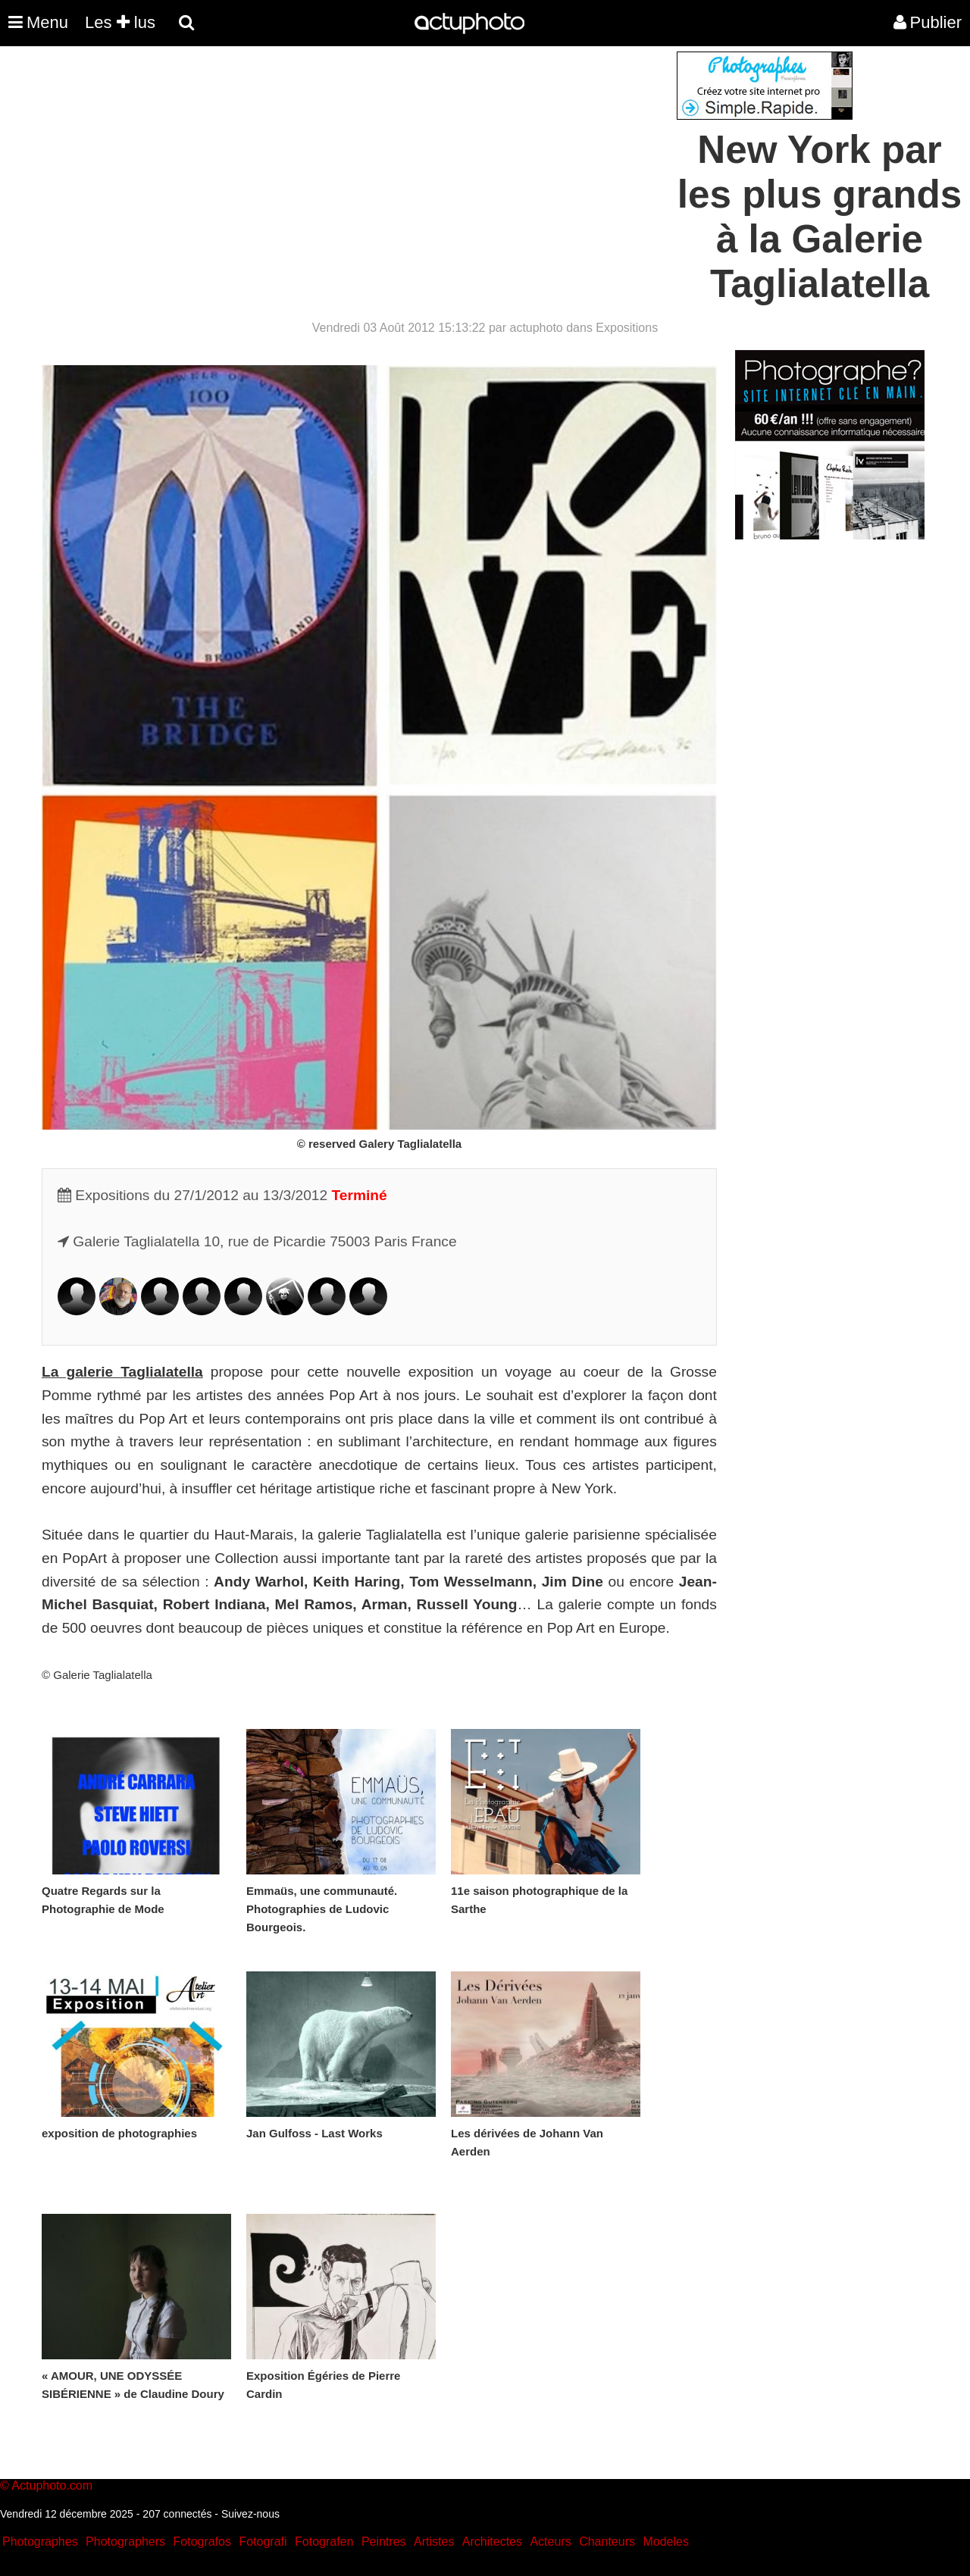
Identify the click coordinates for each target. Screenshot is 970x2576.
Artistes (434, 2541)
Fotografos (202, 2541)
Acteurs (550, 2541)
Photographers (125, 2541)
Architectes (492, 2541)
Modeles (665, 2541)
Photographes (40, 2541)
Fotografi (262, 2541)
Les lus (120, 22)
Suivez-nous (250, 2514)
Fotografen (324, 2541)
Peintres (383, 2541)
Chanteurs (607, 2541)
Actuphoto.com (51, 2485)
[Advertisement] (393, 158)
